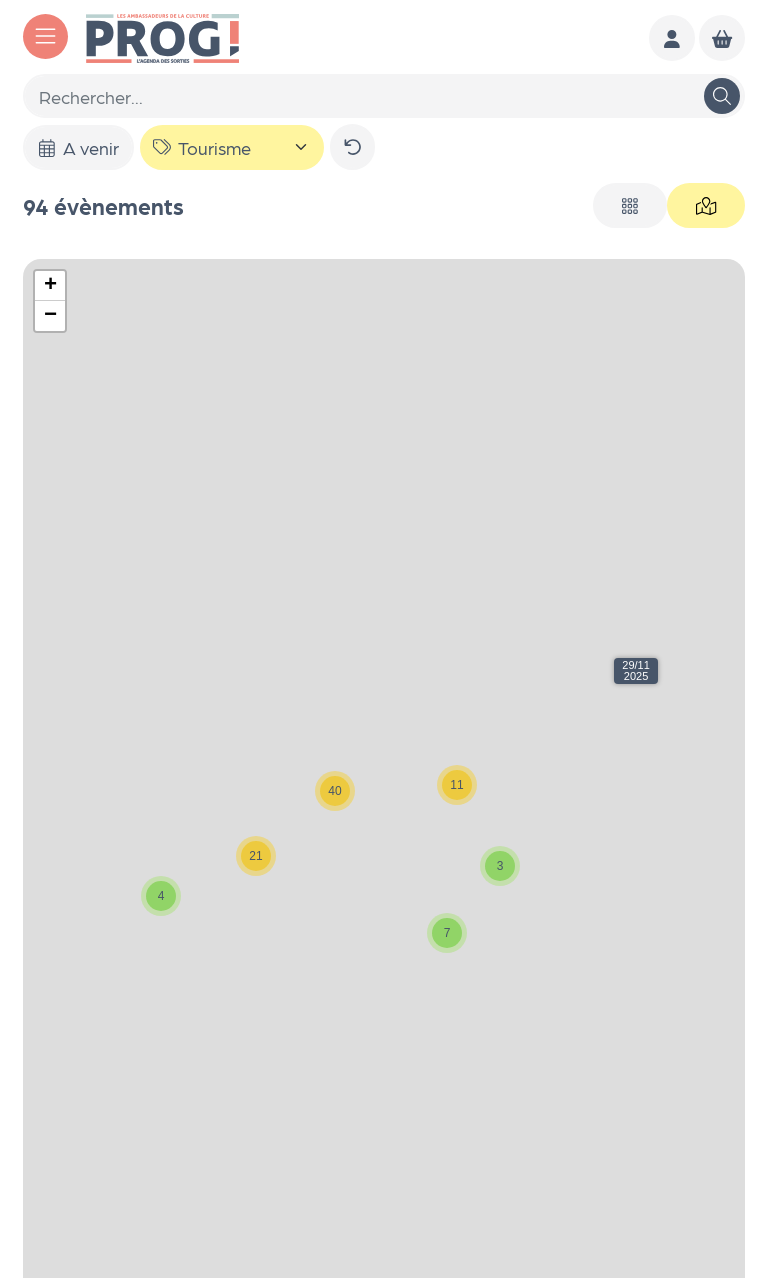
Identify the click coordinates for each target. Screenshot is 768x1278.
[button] (636, 671)
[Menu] (45, 36)
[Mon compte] (672, 38)
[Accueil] (162, 35)
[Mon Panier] (722, 38)
